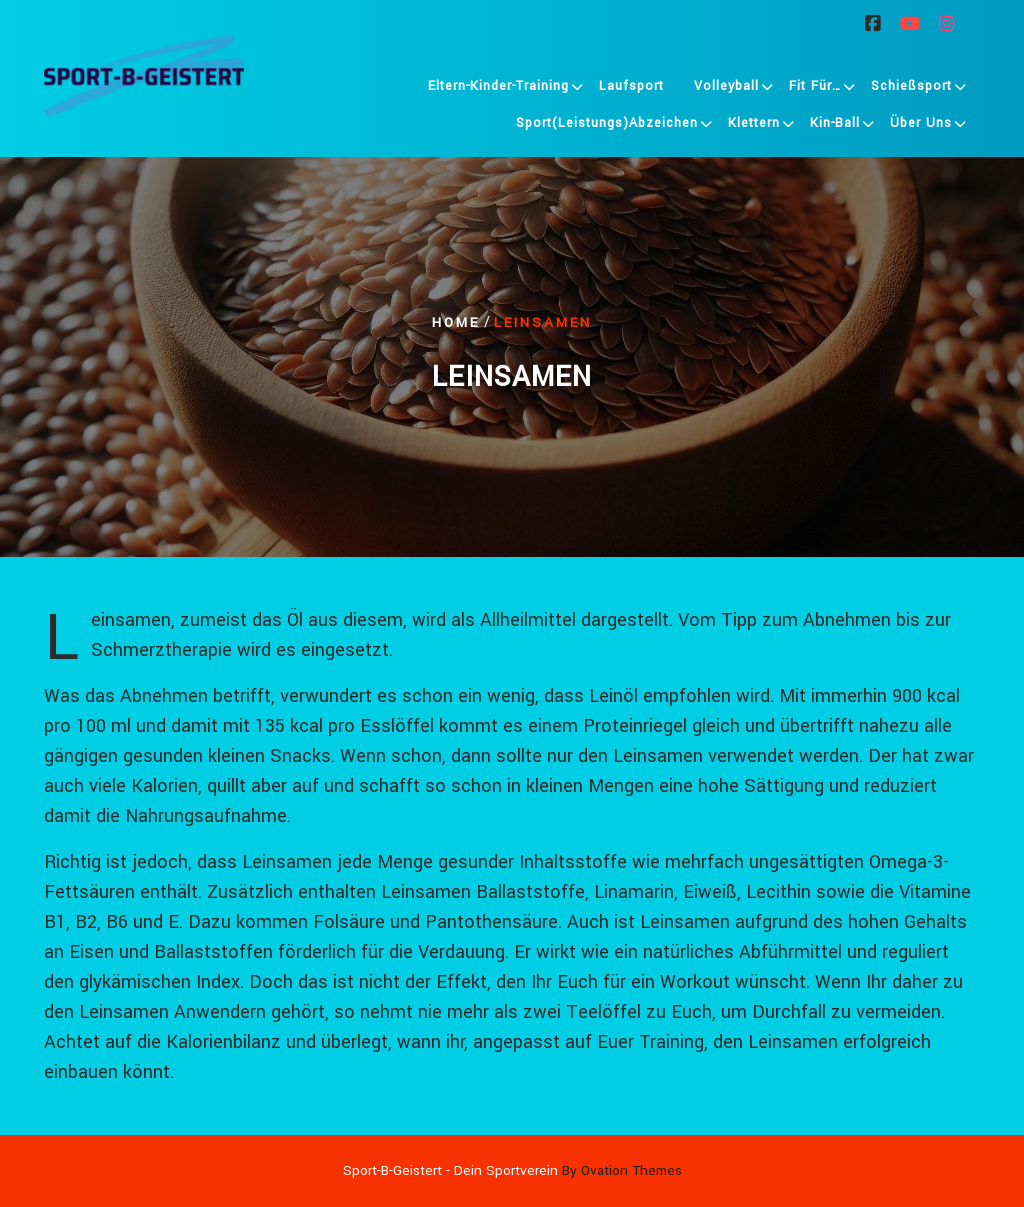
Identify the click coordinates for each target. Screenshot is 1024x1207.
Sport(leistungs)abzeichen (607, 126)
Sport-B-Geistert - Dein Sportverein (512, 1170)
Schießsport (911, 89)
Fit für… (815, 89)
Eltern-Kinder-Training (498, 89)
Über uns (921, 126)
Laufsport (631, 89)
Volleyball (726, 89)
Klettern (754, 126)
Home (456, 321)
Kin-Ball (835, 126)
